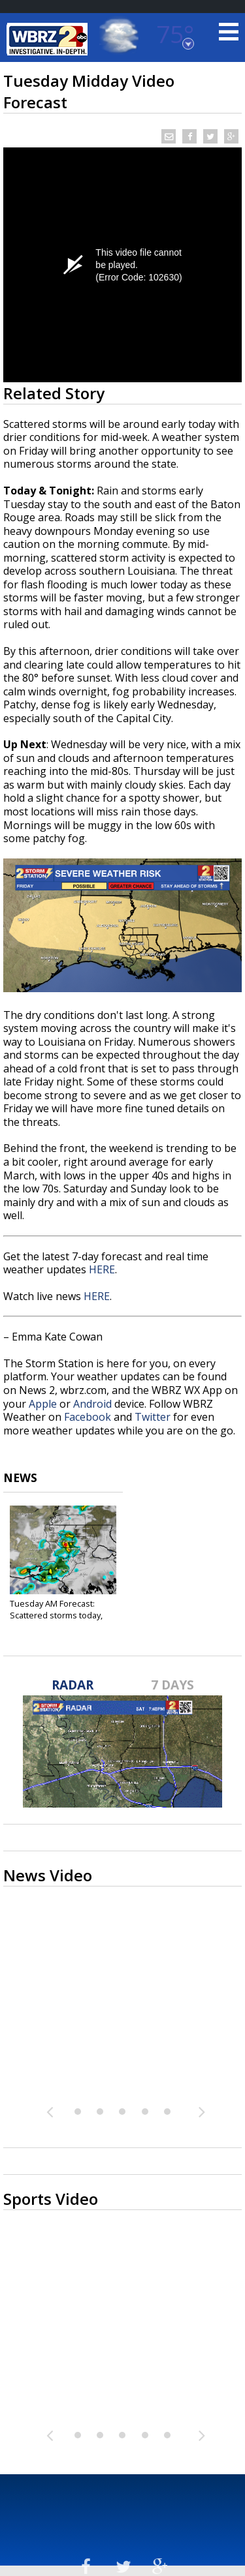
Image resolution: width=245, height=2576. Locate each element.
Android (92, 1404)
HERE (102, 1269)
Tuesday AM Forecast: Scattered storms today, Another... (56, 1615)
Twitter (153, 1417)
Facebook (87, 1417)
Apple (43, 1404)
